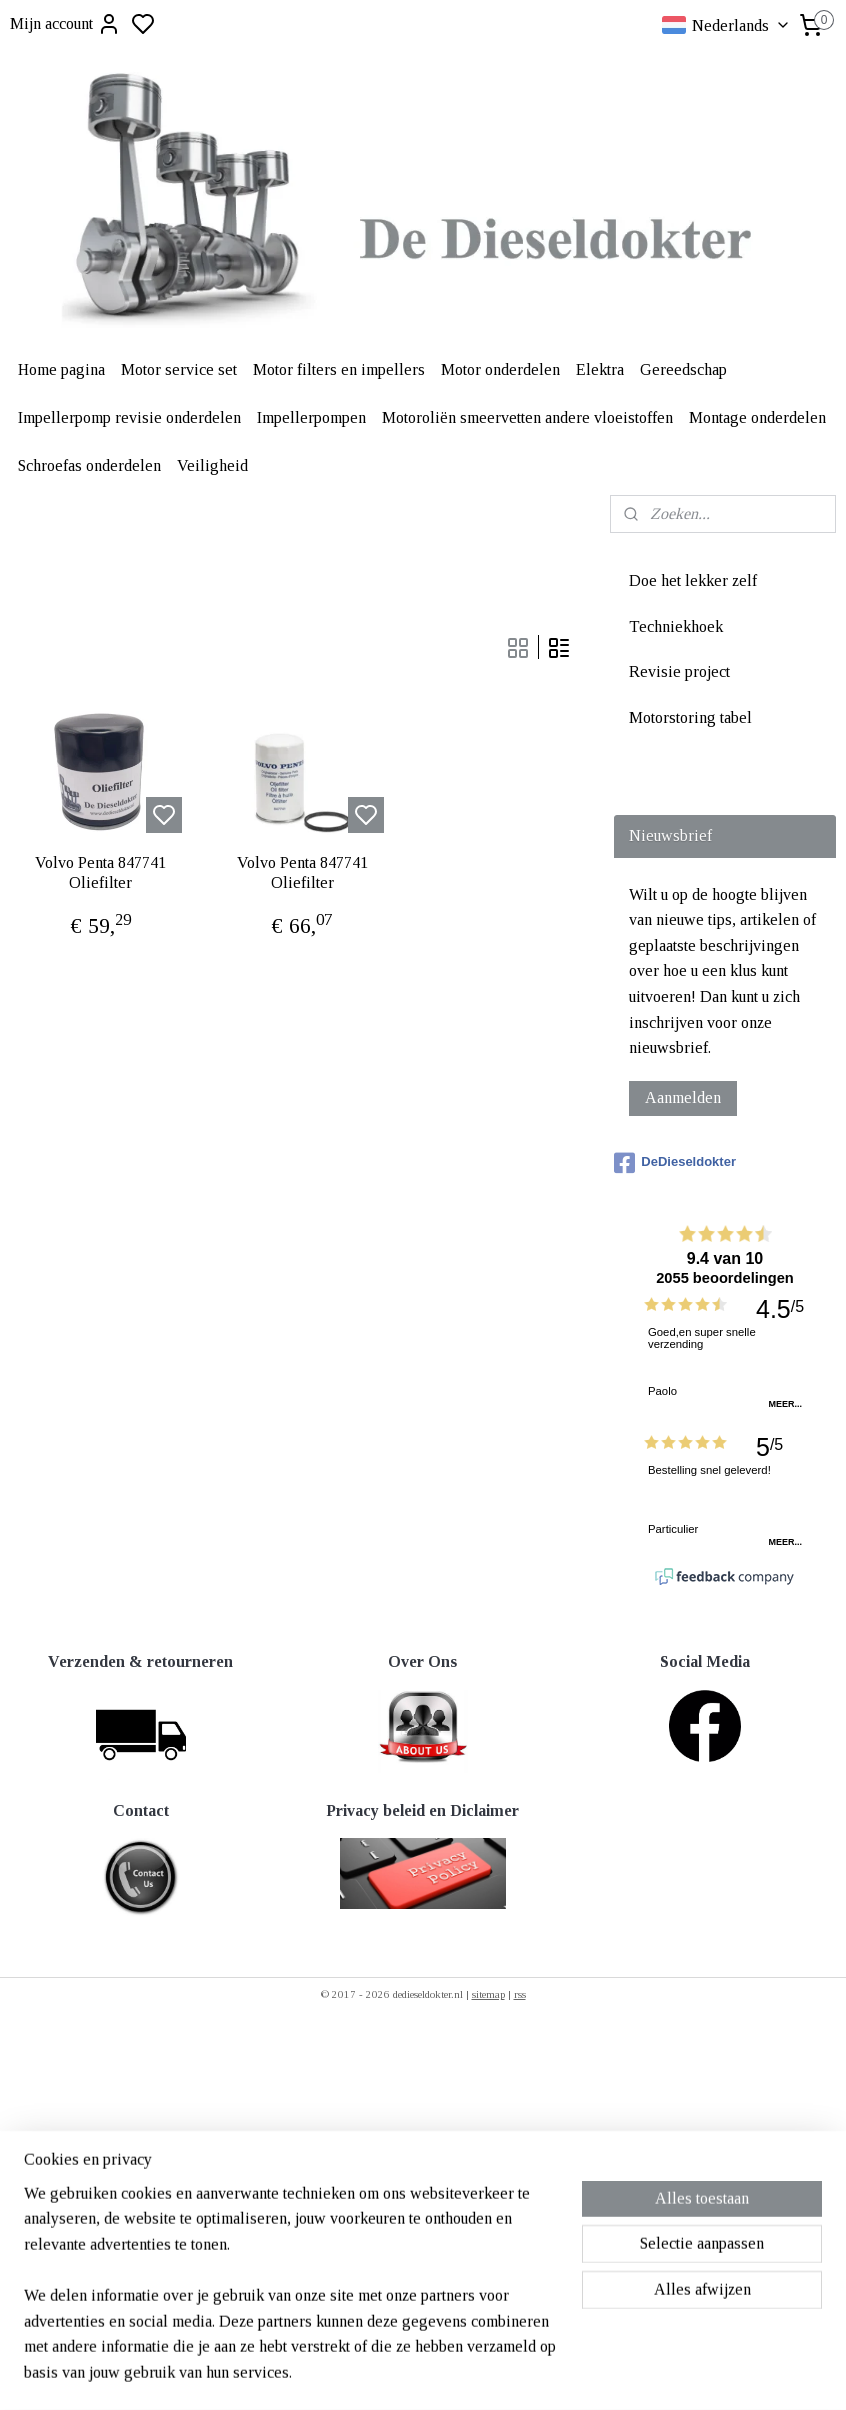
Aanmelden (683, 1097)
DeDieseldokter (675, 1163)
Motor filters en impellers (339, 369)
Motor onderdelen (500, 369)
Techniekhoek (676, 626)
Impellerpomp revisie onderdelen (129, 417)
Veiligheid (212, 465)
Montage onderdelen (757, 417)
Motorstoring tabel (690, 717)
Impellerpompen (311, 417)
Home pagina (61, 369)
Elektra (600, 369)
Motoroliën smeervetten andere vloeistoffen (527, 417)
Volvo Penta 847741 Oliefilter (100, 872)
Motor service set (179, 369)
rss (520, 1994)
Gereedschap (683, 369)
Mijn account (65, 24)
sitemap (488, 1994)
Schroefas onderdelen (89, 465)
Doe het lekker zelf (693, 580)
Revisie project (679, 671)
